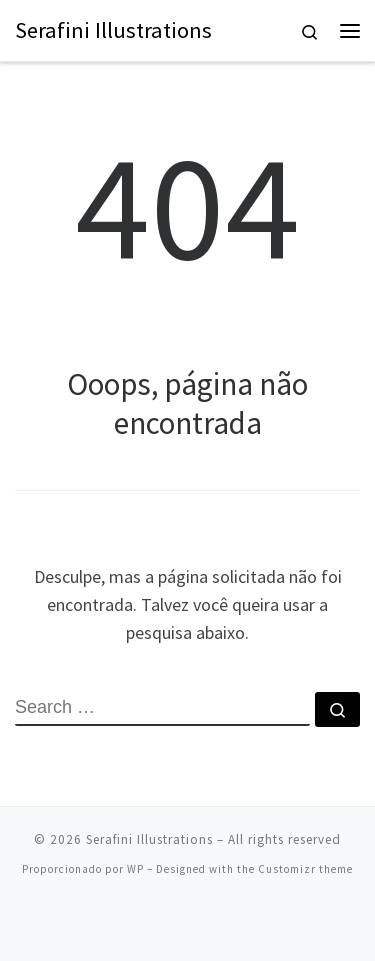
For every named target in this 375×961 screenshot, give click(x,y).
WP (135, 869)
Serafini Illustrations (149, 839)
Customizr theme (305, 869)
